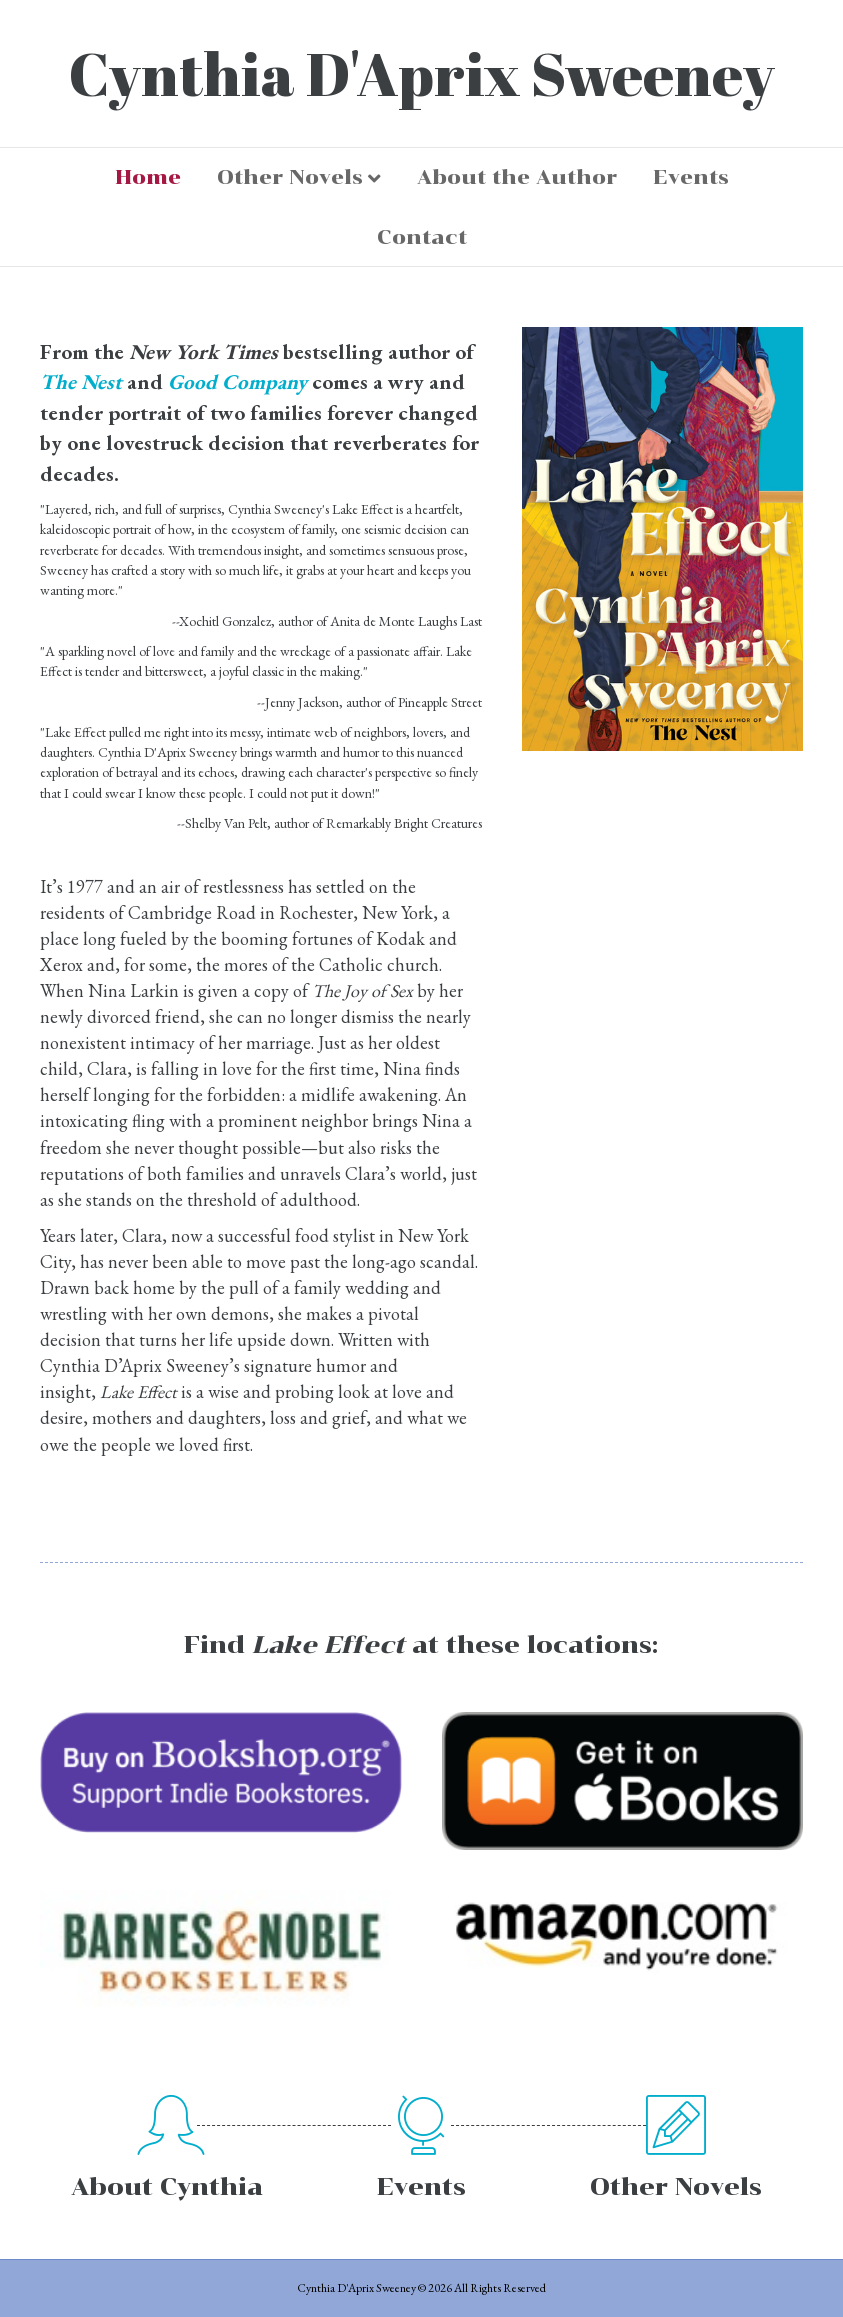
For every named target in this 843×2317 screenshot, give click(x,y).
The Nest (81, 381)
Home (148, 177)
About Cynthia (167, 2186)
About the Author (517, 177)
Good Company (237, 381)
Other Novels (290, 177)
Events (691, 177)
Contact (422, 237)
